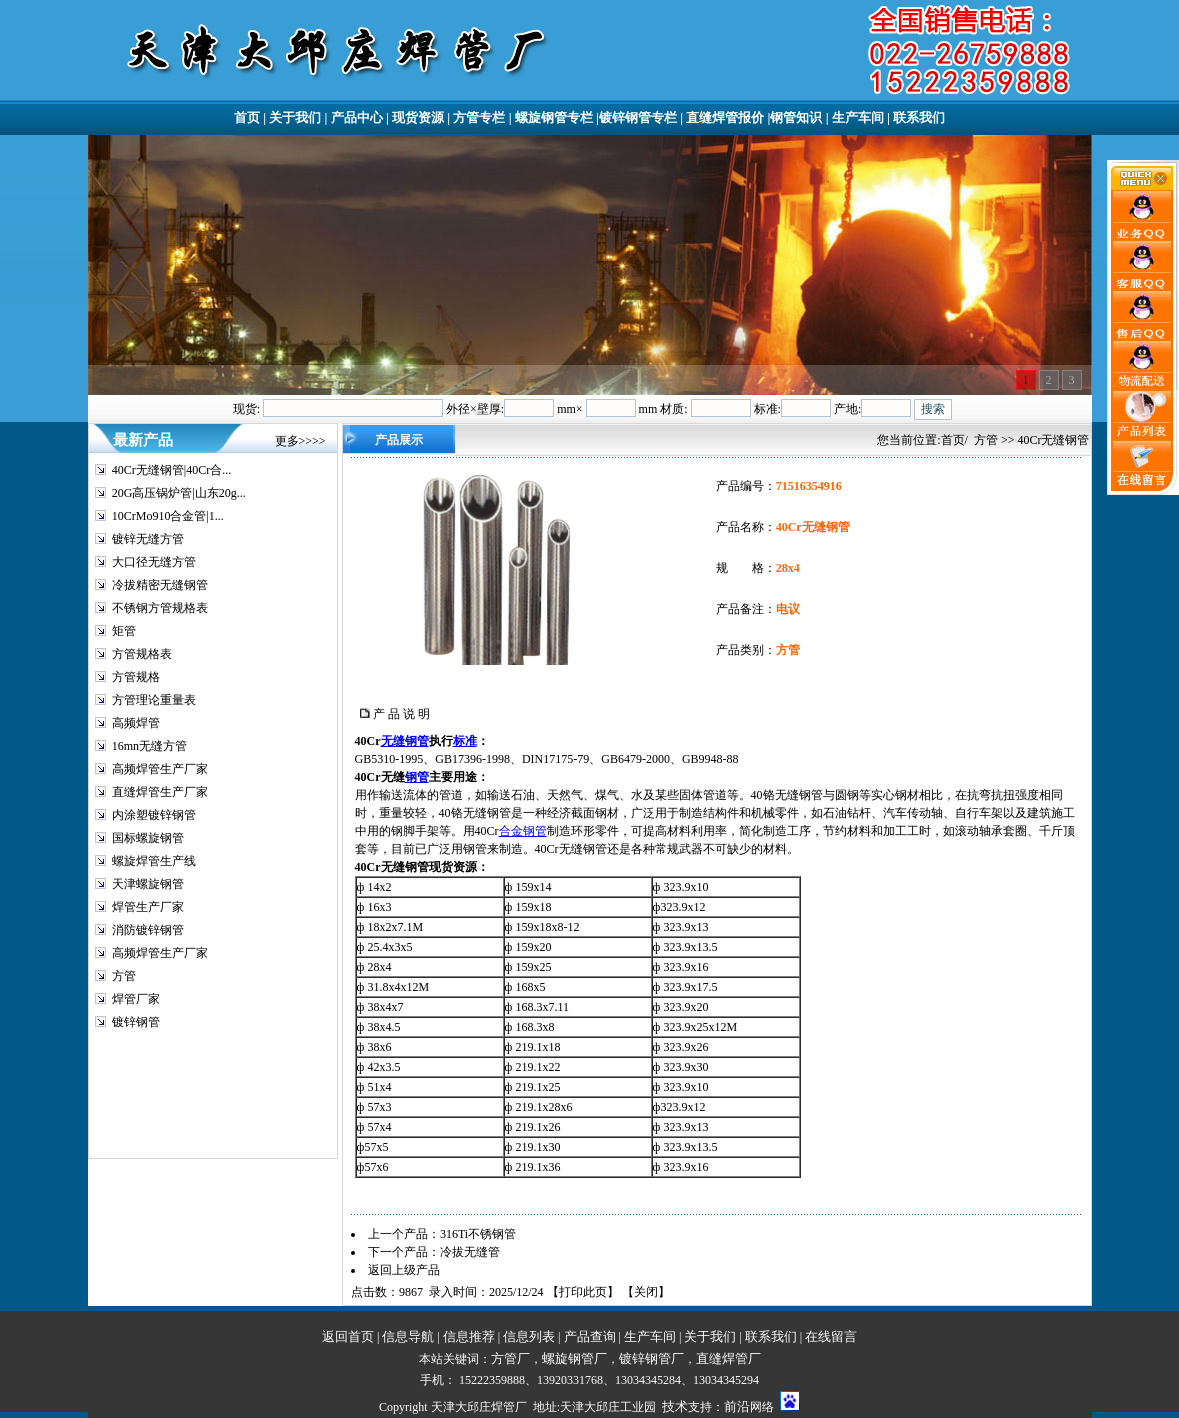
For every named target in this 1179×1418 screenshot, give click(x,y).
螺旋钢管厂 (574, 1358)
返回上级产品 (404, 1270)
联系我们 (919, 117)
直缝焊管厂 (728, 1358)
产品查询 (590, 1336)
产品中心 (357, 117)
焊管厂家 (136, 999)
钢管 (417, 777)
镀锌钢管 (136, 1022)
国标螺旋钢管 (148, 838)
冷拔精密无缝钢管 (160, 585)
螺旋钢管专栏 (554, 117)
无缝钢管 (405, 741)
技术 (675, 1406)
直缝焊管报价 (725, 117)
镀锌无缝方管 (148, 539)
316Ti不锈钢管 (478, 1234)
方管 (124, 976)
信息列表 (529, 1336)
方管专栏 (479, 117)
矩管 (124, 631)
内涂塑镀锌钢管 (154, 815)
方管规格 (136, 677)
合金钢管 (523, 831)
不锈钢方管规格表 (160, 608)
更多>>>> (300, 441)
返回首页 (348, 1336)
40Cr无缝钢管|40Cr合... (171, 470)
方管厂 (510, 1358)
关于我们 (295, 117)
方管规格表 (142, 654)
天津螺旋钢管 (148, 884)
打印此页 (583, 1292)
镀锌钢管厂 (651, 1358)
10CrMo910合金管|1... (168, 516)
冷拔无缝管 (470, 1252)
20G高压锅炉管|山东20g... (179, 493)
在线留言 (831, 1336)
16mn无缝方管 (149, 746)
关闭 (646, 1292)
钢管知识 (796, 117)
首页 (247, 117)
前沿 (737, 1406)
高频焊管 (136, 723)
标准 (465, 741)
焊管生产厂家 (148, 907)
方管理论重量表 (154, 700)
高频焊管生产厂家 (160, 769)
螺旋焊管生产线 (154, 861)
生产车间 (858, 117)
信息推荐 (469, 1336)
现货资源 (418, 117)
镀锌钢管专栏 (638, 117)
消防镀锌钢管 (148, 930)
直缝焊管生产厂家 (160, 792)
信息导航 (408, 1336)
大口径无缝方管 (154, 562)
